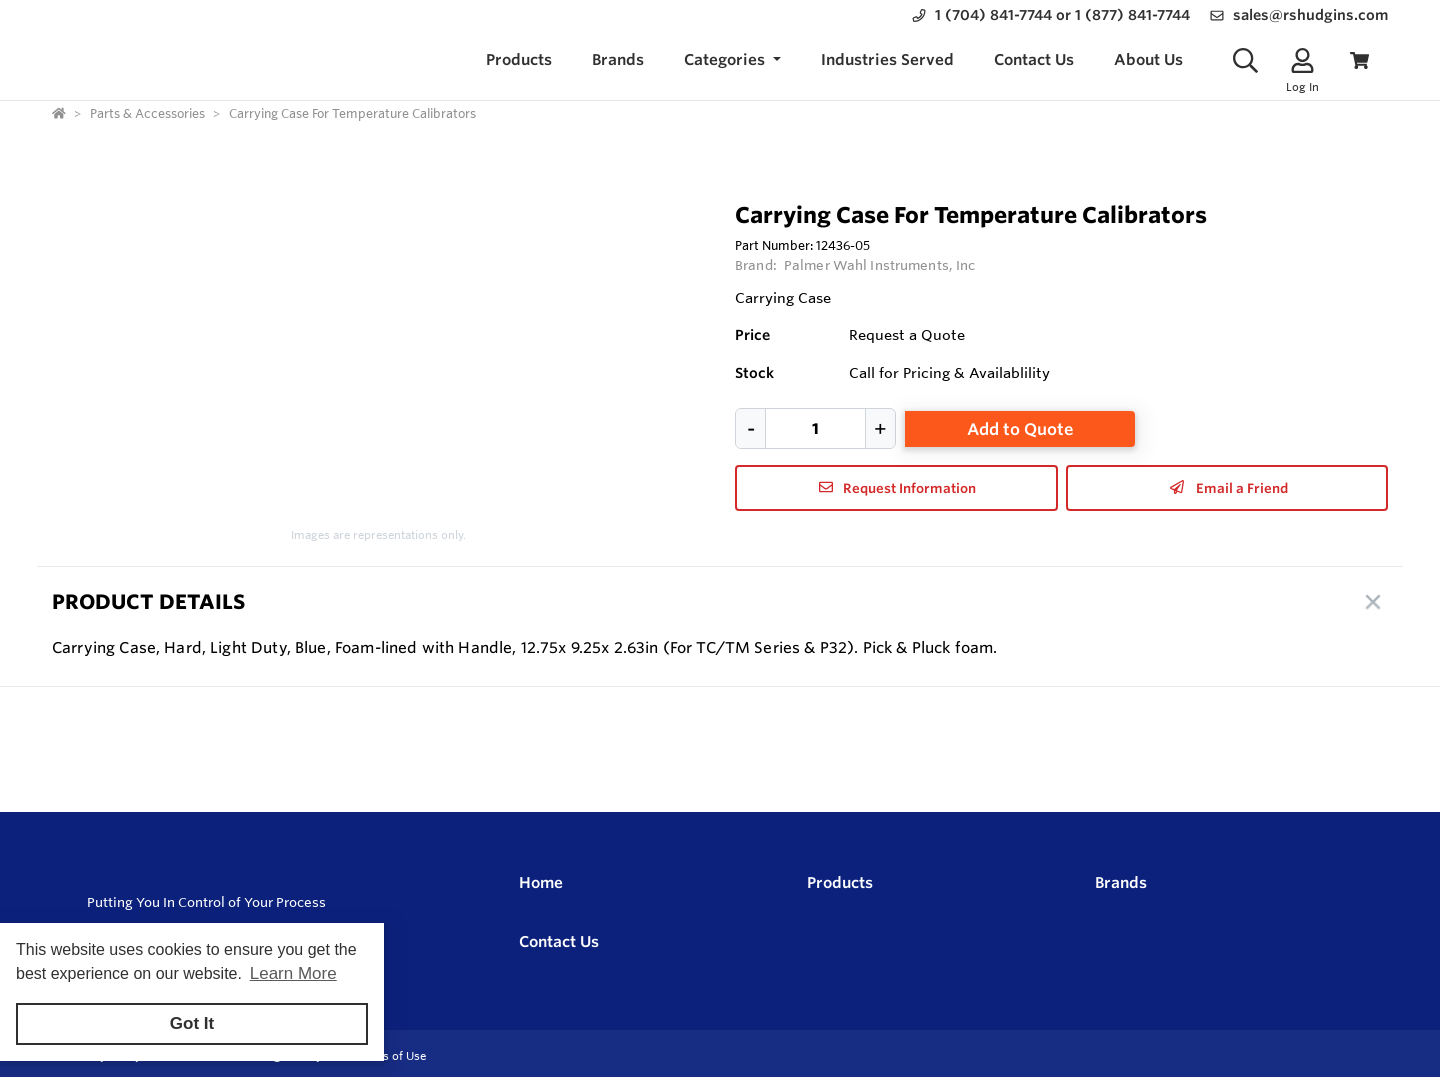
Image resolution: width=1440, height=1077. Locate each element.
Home (541, 882)
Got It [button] (192, 1023)
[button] (732, 60)
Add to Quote (1020, 429)
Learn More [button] (293, 973)
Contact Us (559, 941)
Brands (1121, 882)
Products (840, 882)
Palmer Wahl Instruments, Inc (880, 265)
